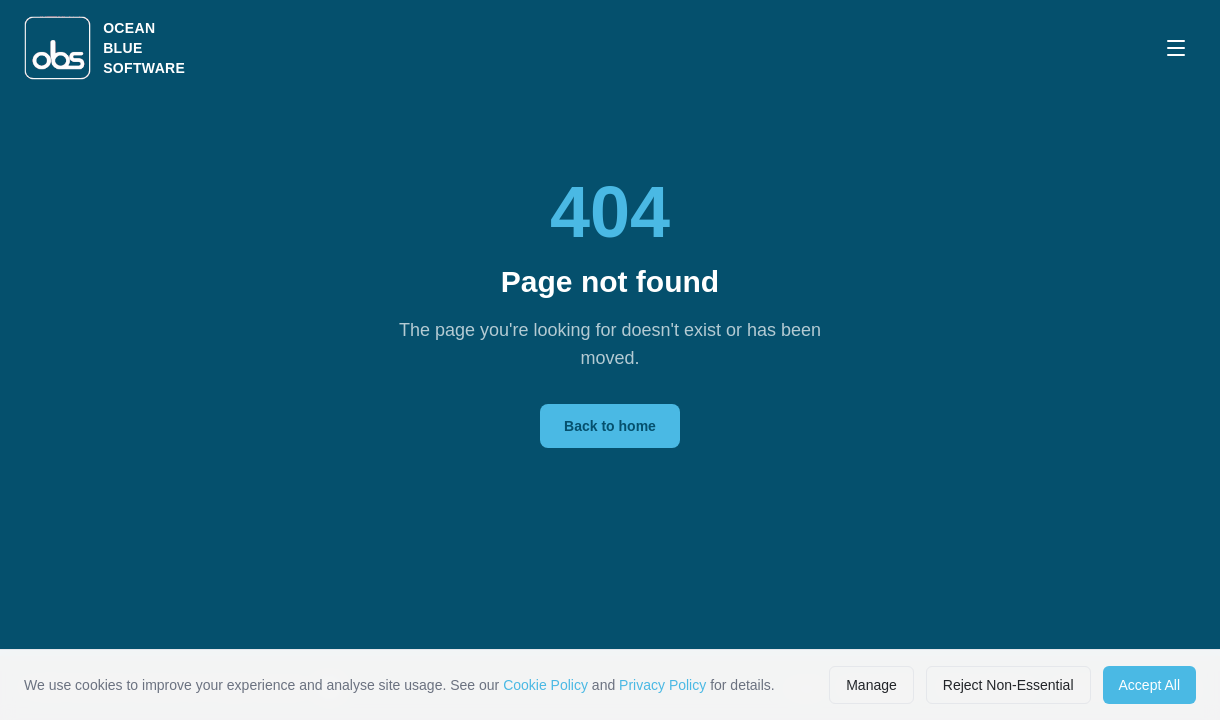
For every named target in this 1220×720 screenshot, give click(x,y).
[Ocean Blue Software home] (104, 48)
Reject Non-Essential (1008, 685)
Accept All (1149, 685)
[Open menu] (1176, 48)
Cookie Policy (545, 685)
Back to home (610, 426)
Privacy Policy (662, 685)
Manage (871, 685)
